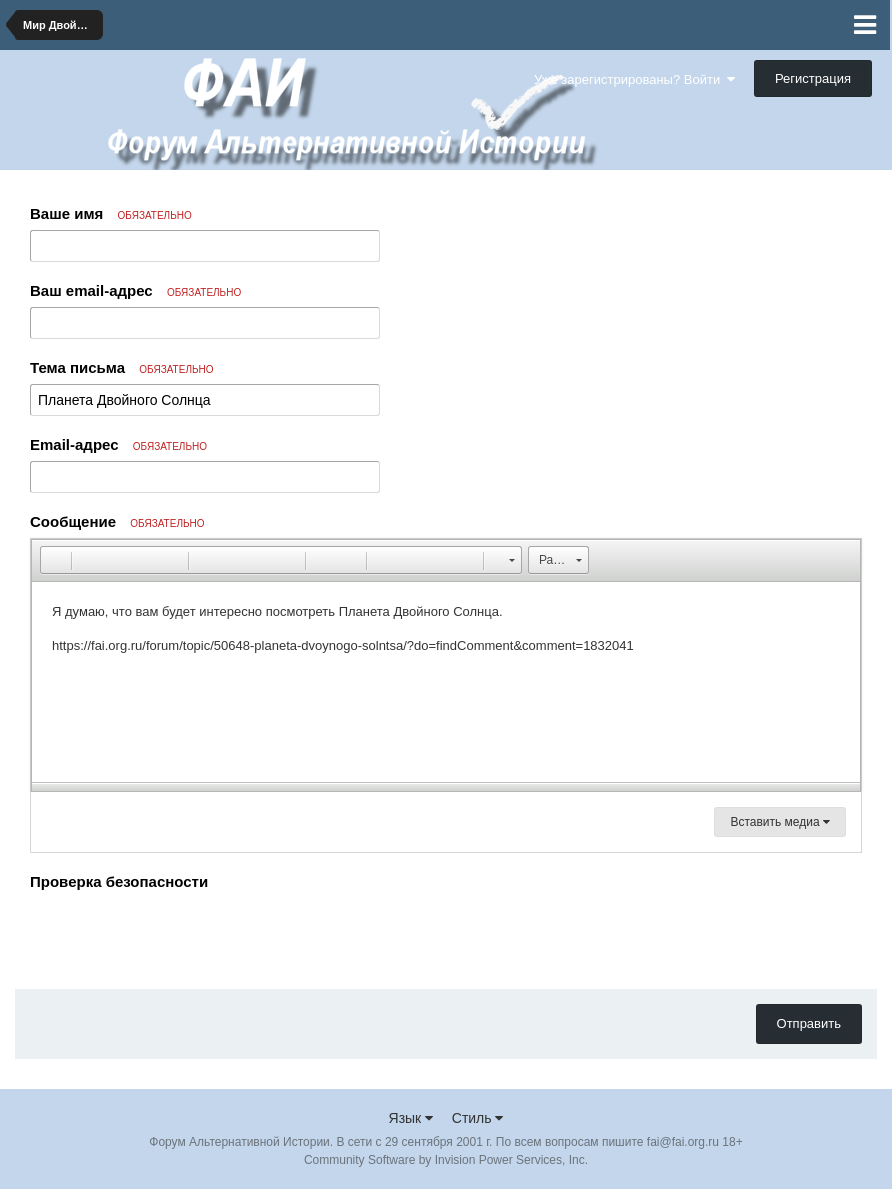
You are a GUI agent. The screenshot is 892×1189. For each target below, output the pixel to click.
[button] (55, 560)
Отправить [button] (809, 1023)
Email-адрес (118, 444)
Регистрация (813, 78)
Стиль (478, 1118)
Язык (411, 1118)
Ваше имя (111, 213)
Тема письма (122, 367)
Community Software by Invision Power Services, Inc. (446, 1160)
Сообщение (117, 521)
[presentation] (182, 935)
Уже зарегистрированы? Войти (634, 79)
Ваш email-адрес (135, 290)
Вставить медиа (780, 822)
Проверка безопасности (119, 881)
